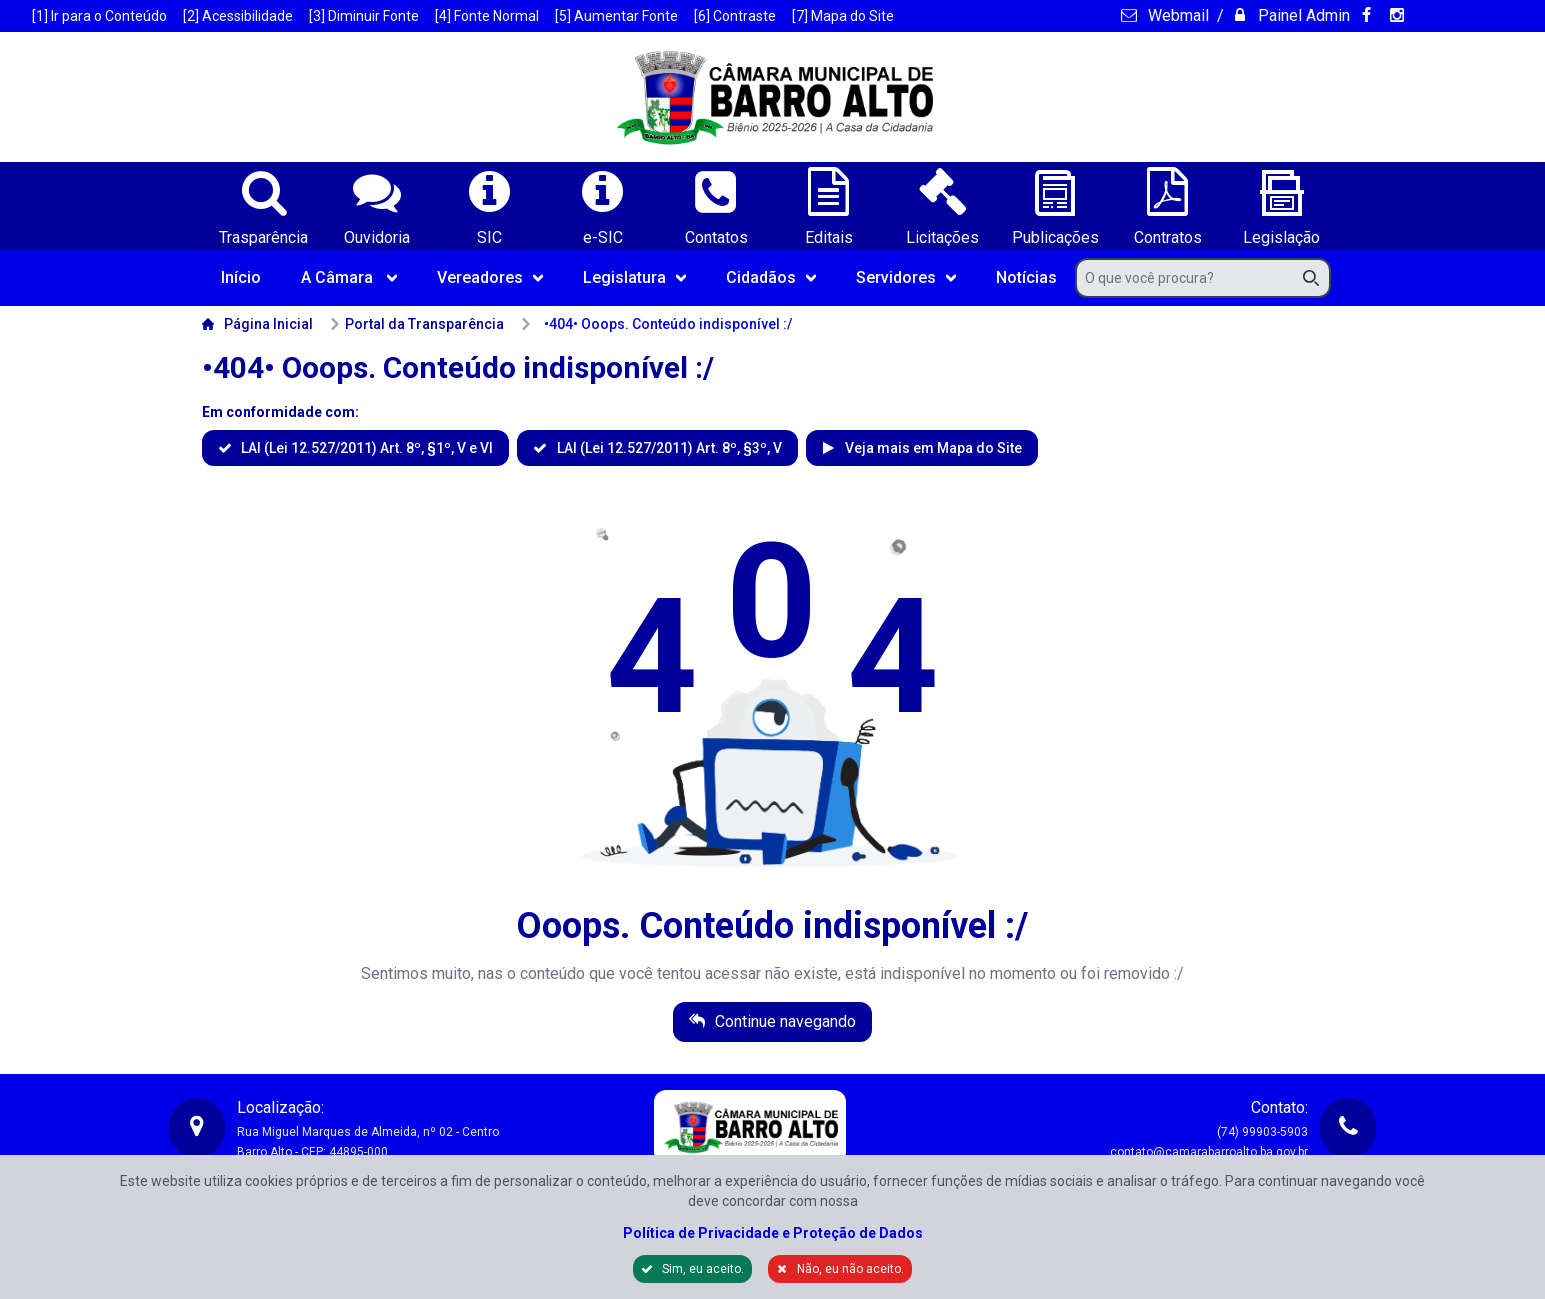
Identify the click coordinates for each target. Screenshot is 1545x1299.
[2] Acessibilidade (238, 16)
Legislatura (634, 277)
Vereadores (490, 277)
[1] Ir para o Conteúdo (99, 16)
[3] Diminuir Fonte (364, 16)
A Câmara (349, 277)
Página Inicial (257, 324)
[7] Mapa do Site (843, 16)
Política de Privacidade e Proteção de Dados (773, 1233)
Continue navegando (783, 1021)
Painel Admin (1302, 15)
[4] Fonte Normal (487, 16)
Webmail (1176, 15)
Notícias (1026, 277)
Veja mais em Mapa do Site (932, 448)
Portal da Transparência (416, 324)
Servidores (906, 277)
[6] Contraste (735, 16)
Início (241, 277)
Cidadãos (771, 277)
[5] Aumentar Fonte (616, 16)
